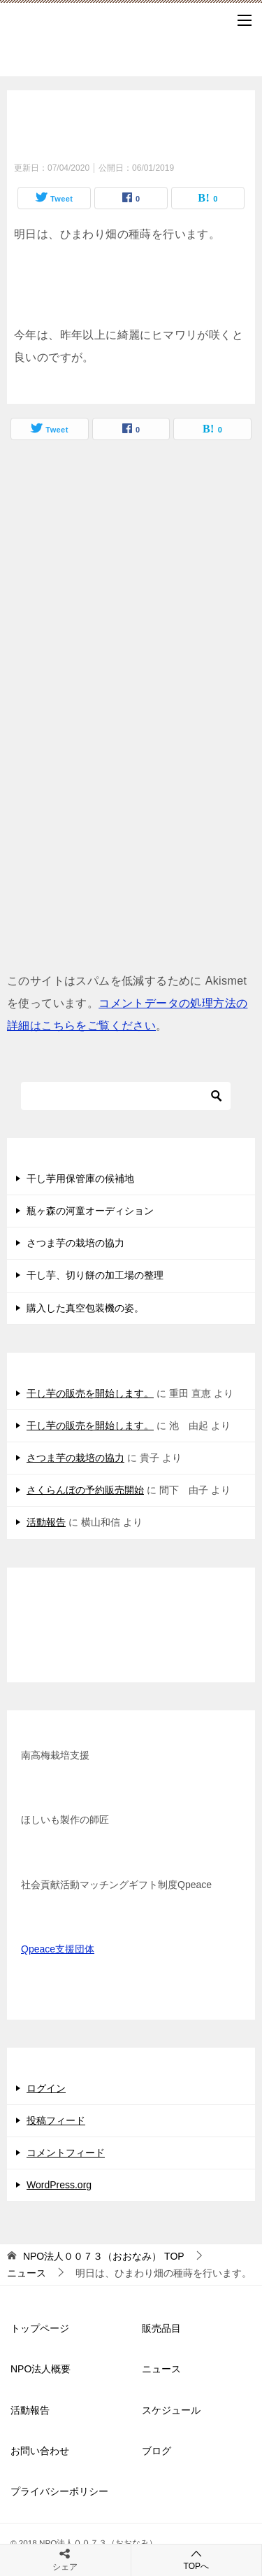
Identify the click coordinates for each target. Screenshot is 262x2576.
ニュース (161, 2368)
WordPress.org (59, 2184)
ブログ (156, 2450)
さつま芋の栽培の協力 (75, 1242)
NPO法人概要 (40, 2368)
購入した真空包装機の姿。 (85, 1308)
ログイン (46, 2088)
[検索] (126, 1096)
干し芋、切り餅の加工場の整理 (95, 1275)
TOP (103, 2256)
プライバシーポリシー (59, 2491)
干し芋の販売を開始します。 (90, 1393)
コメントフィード (66, 2152)
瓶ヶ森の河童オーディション (90, 1210)
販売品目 (161, 2328)
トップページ (39, 2328)
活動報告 (46, 1522)
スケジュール (171, 2410)
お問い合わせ (39, 2450)
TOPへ (197, 2559)
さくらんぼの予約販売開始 (85, 1489)
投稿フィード (56, 2120)
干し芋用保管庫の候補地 (80, 1178)
